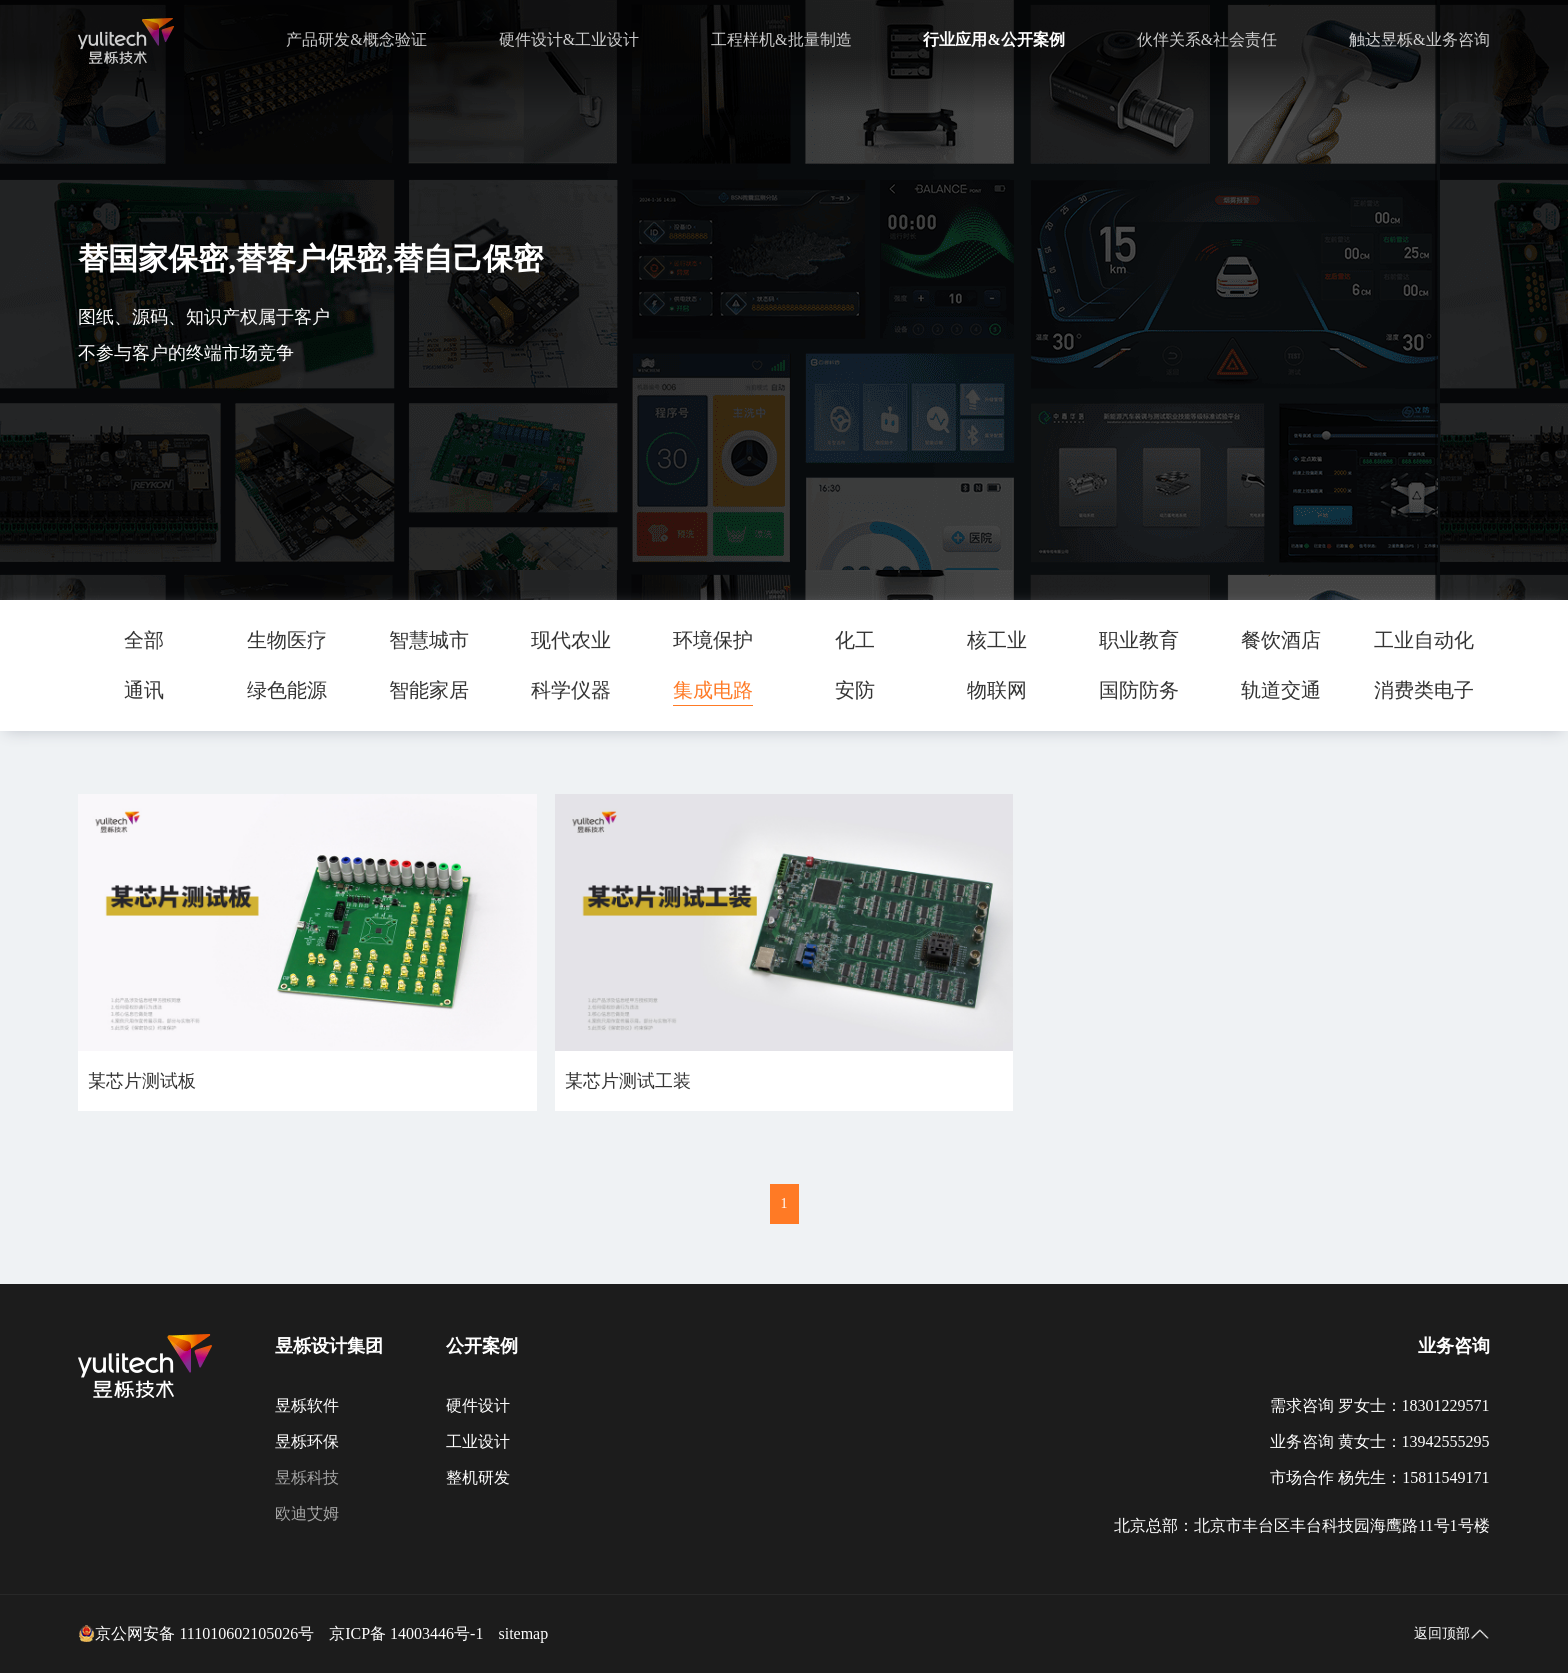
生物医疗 (287, 640)
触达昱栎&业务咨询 (1419, 39)
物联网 (997, 690)
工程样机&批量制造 (781, 39)
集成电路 (713, 690)
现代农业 (571, 640)
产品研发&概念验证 (356, 39)
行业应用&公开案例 (993, 39)
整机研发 (478, 1477)
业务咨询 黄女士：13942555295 (1380, 1441)
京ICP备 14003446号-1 (406, 1633)
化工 (855, 640)
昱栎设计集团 (329, 1346)
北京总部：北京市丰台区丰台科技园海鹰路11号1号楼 (1301, 1525)
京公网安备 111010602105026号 (196, 1634)
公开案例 (482, 1346)
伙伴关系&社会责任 (1207, 39)
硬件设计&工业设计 (569, 39)
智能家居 (429, 690)
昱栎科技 (307, 1477)
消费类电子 (1424, 690)
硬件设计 (478, 1405)
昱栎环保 (307, 1441)
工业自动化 (1424, 640)
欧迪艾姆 (307, 1513)
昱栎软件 (307, 1405)
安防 (855, 690)
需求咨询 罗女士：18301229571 (1380, 1405)
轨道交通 (1281, 690)
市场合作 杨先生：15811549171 (1379, 1477)
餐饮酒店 (1281, 640)
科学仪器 (571, 690)
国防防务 (1139, 690)
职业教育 (1139, 640)
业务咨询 (1454, 1346)
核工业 (997, 640)
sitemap (523, 1633)
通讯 (144, 690)
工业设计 (478, 1441)
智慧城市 (429, 640)
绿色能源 (287, 690)
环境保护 (713, 640)
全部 (144, 640)
